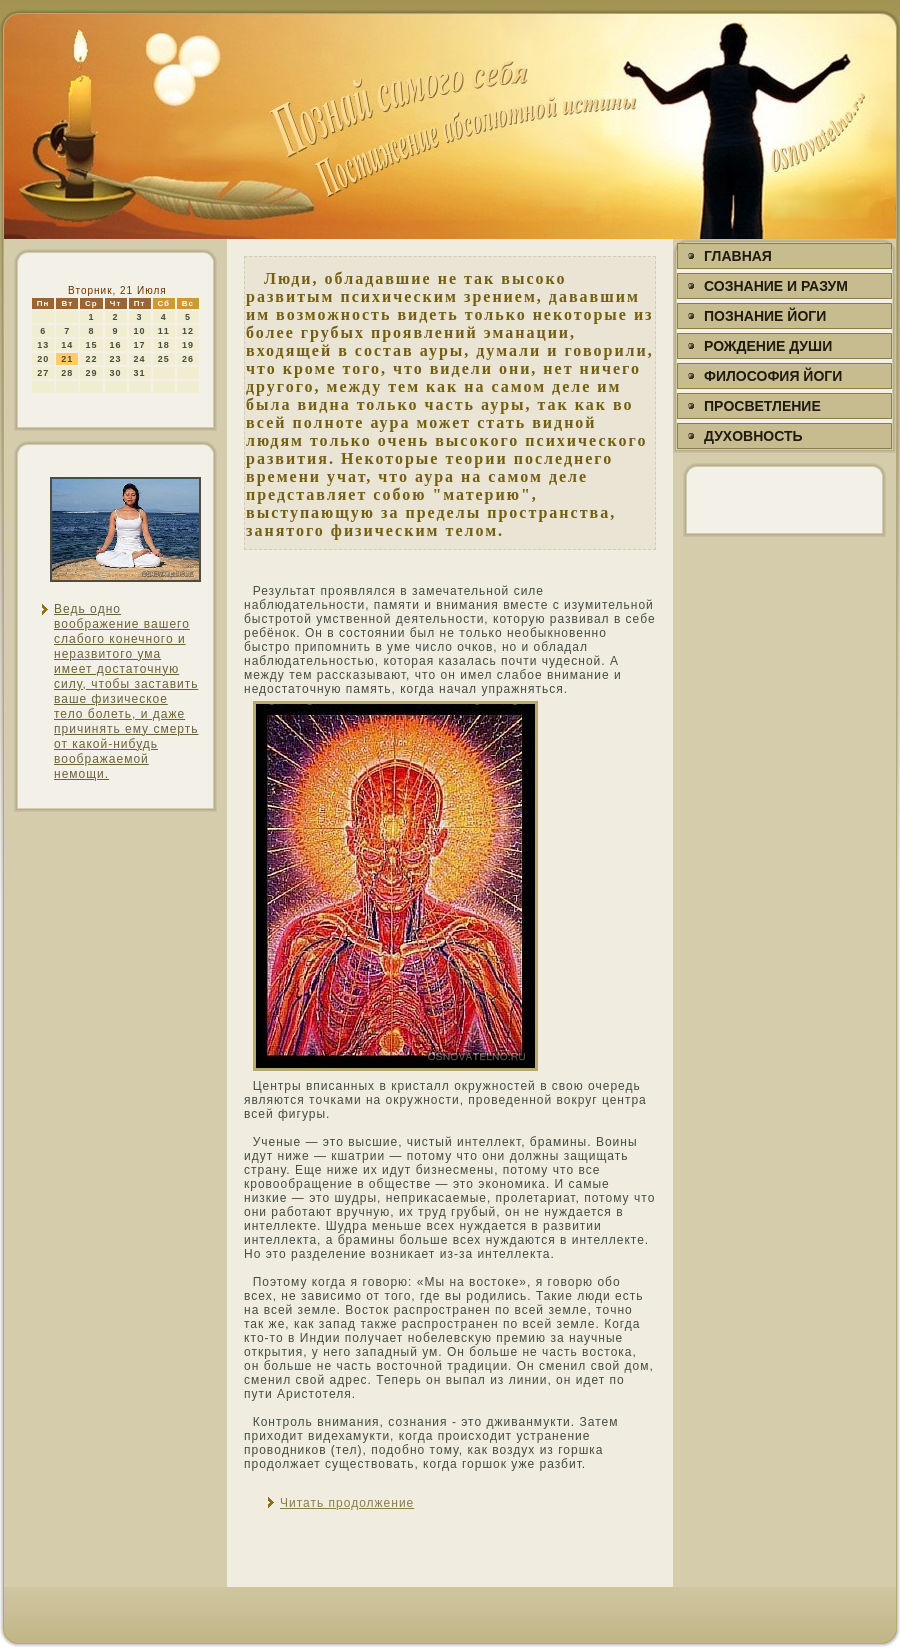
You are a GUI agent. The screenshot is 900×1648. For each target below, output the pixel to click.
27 (43, 373)
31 (140, 373)
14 (67, 345)
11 (164, 331)
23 (116, 359)
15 (91, 345)
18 (164, 345)
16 (116, 345)
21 (67, 359)
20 (43, 359)
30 (116, 373)
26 (188, 359)
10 (140, 331)
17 (140, 345)
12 (188, 331)
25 (164, 359)
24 (140, 359)
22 (91, 359)
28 (67, 373)
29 (91, 373)
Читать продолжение (347, 1503)
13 (43, 345)
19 (188, 345)
